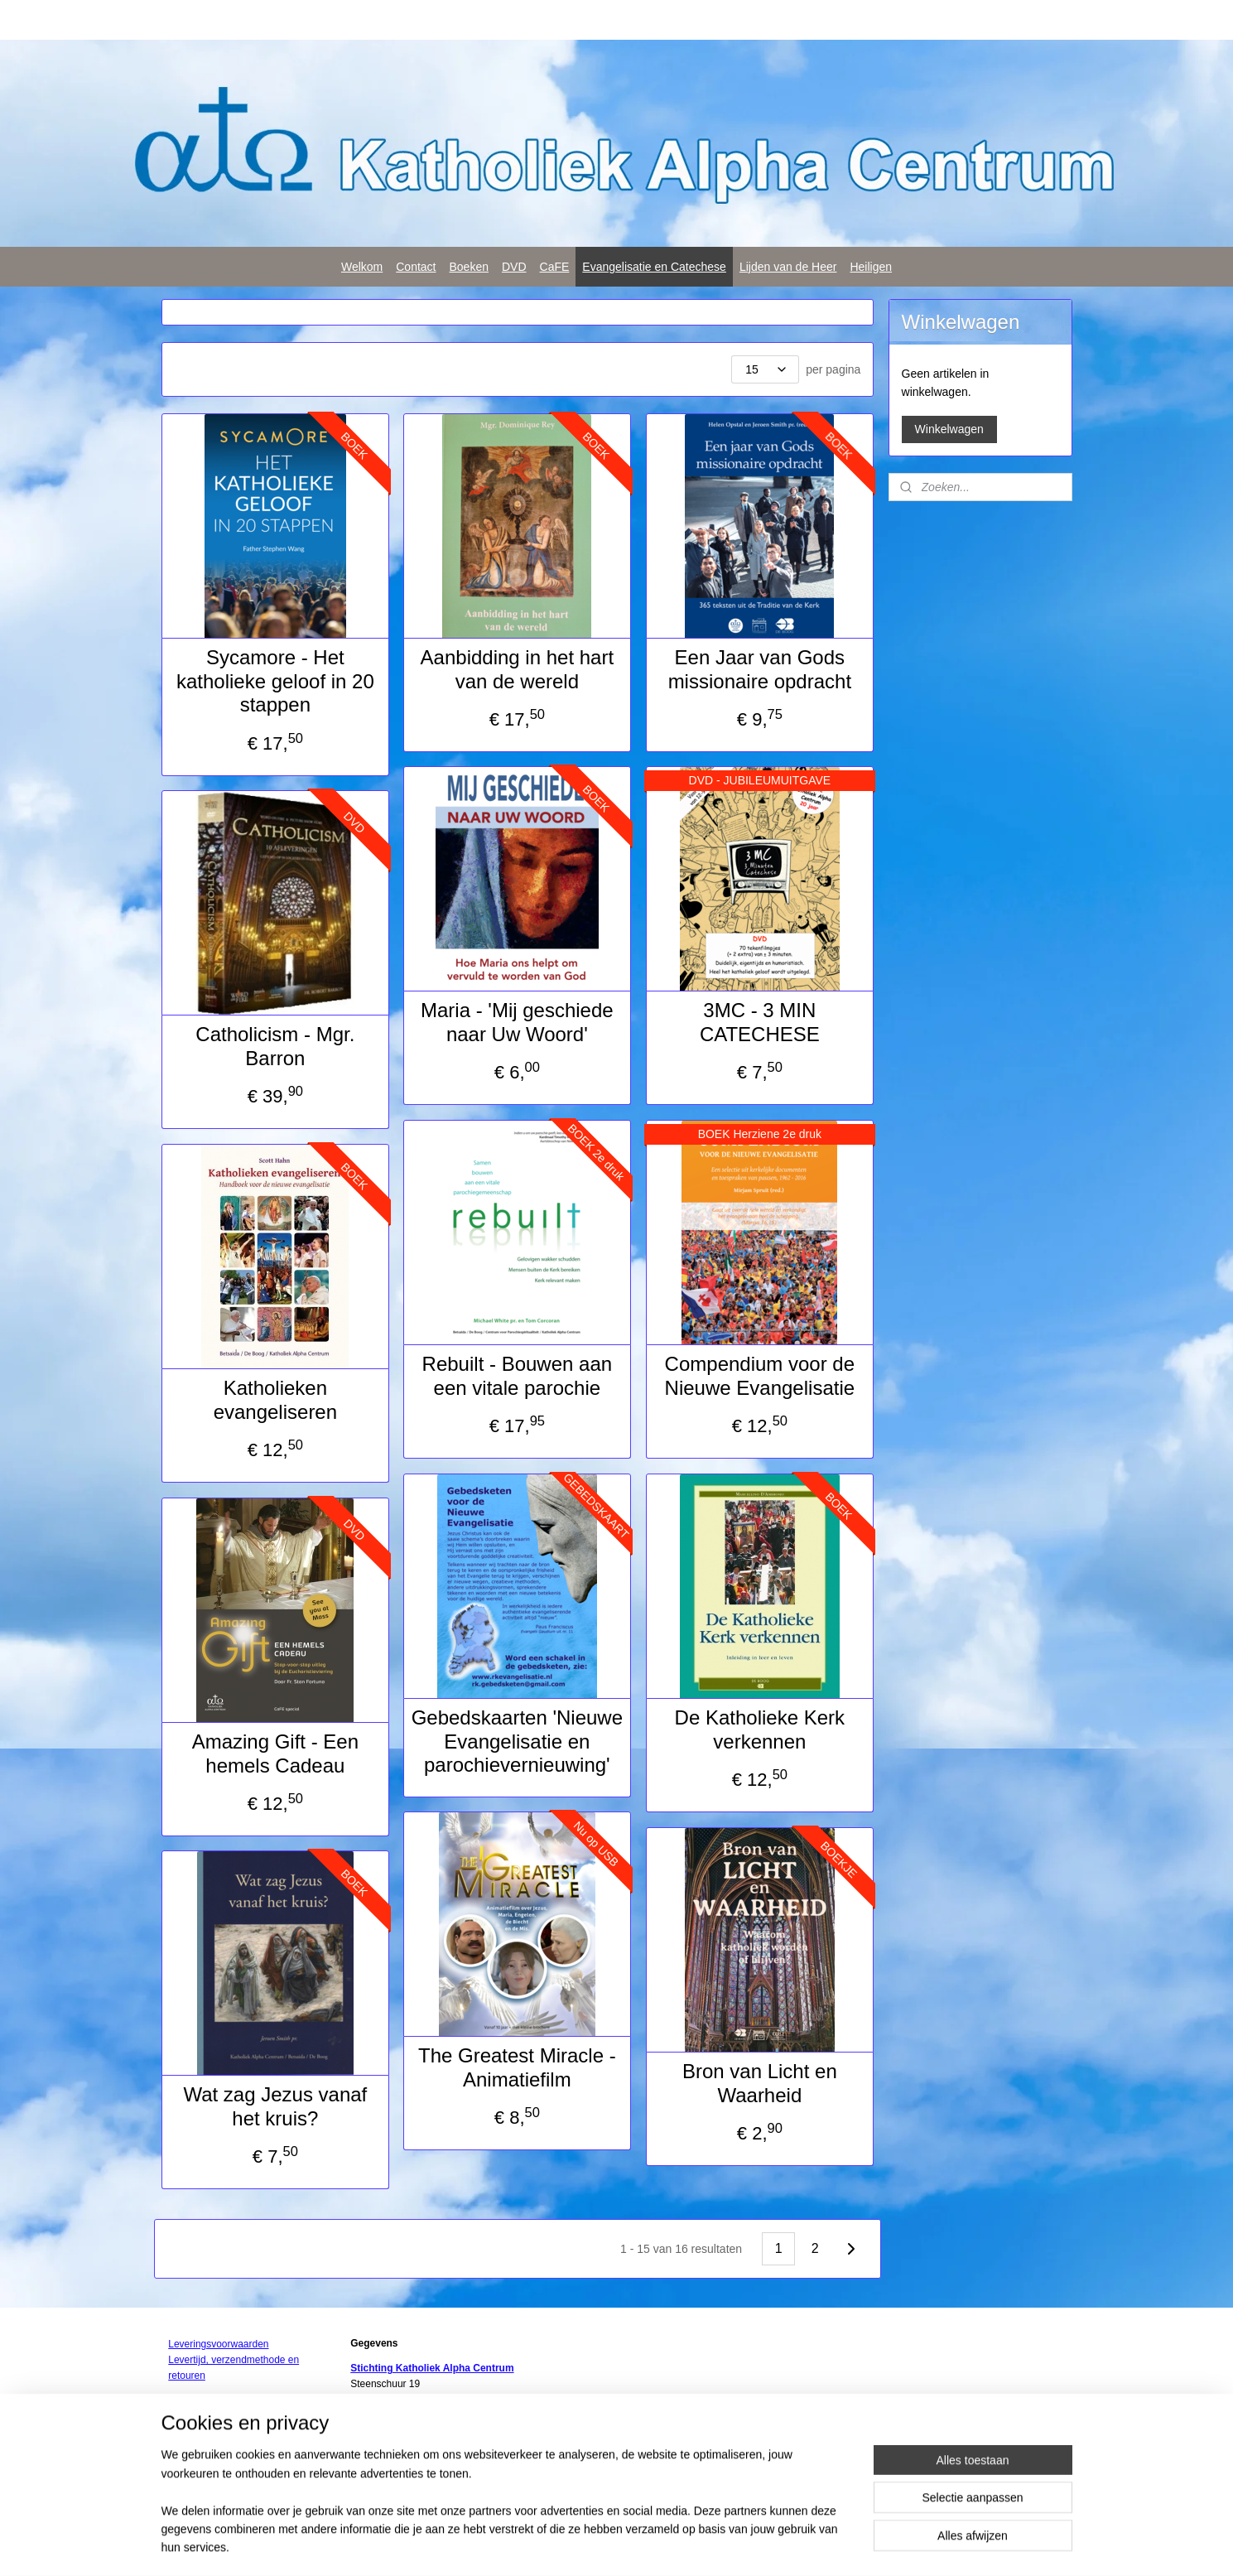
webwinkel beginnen (692, 2545)
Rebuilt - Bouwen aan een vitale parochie (516, 1376)
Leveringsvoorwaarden (218, 2344)
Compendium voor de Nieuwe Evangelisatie (759, 1376)
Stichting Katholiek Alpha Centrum (431, 2368)
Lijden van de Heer (788, 266)
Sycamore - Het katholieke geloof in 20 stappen (275, 681)
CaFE (555, 266)
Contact (416, 266)
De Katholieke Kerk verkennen (759, 1729)
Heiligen (871, 266)
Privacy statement (393, 2479)
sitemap (608, 2545)
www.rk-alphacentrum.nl (403, 2463)
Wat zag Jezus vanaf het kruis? (275, 2106)
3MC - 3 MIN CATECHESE (760, 1022)
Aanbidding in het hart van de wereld (517, 669)
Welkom (362, 266)
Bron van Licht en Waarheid (759, 2083)
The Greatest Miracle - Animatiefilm (517, 2067)
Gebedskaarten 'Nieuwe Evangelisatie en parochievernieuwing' (516, 1741)
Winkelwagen (949, 429)
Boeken (469, 266)
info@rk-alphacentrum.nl (414, 2447)
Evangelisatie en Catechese (654, 266)
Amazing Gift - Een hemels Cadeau (274, 1753)
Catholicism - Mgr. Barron (274, 1046)
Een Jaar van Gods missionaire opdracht (758, 669)
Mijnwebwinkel (820, 2545)
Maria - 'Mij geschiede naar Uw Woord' (517, 1022)
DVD (514, 266)
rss (638, 2545)
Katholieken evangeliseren (274, 1400)
